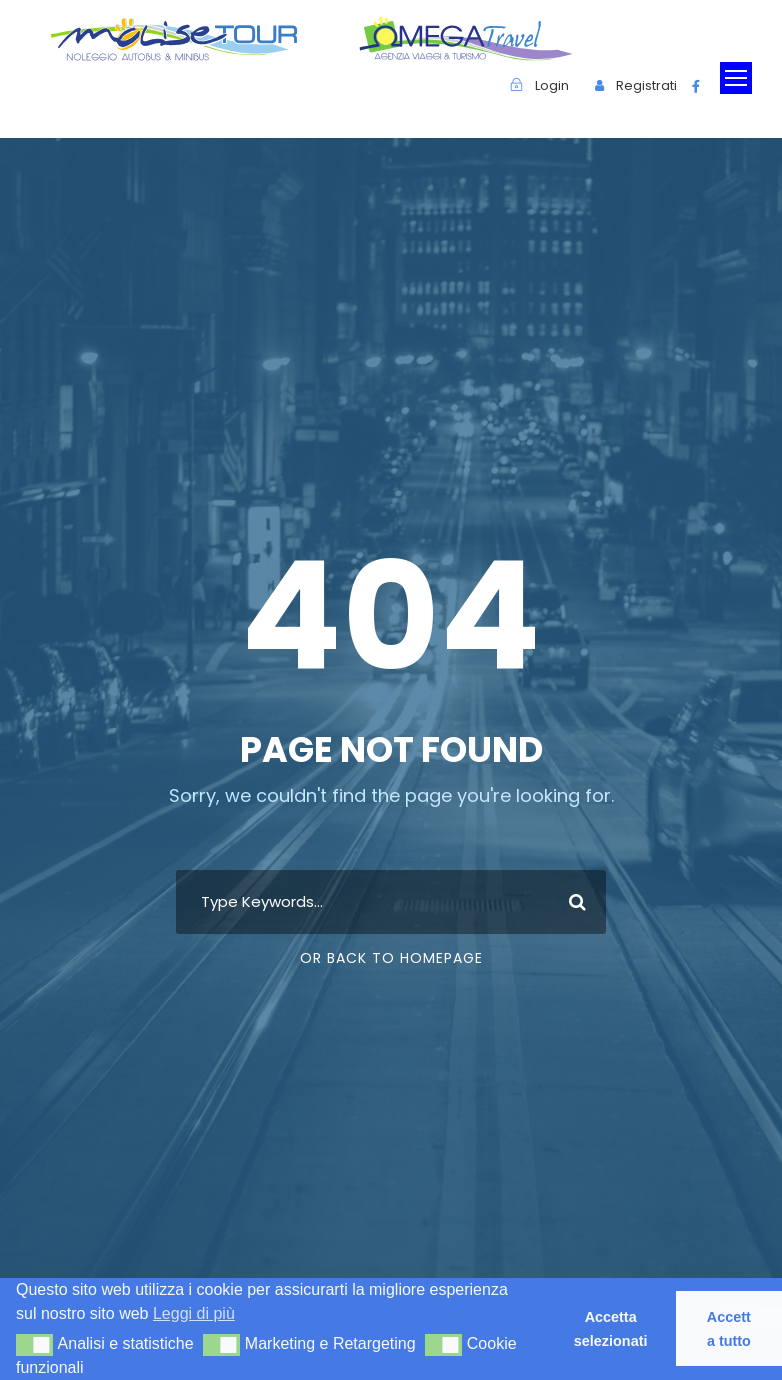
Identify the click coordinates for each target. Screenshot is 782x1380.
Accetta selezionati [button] (611, 1329)
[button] (34, 1345)
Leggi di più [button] (194, 1313)
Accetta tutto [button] (729, 1329)
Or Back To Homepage (391, 958)
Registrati (646, 85)
